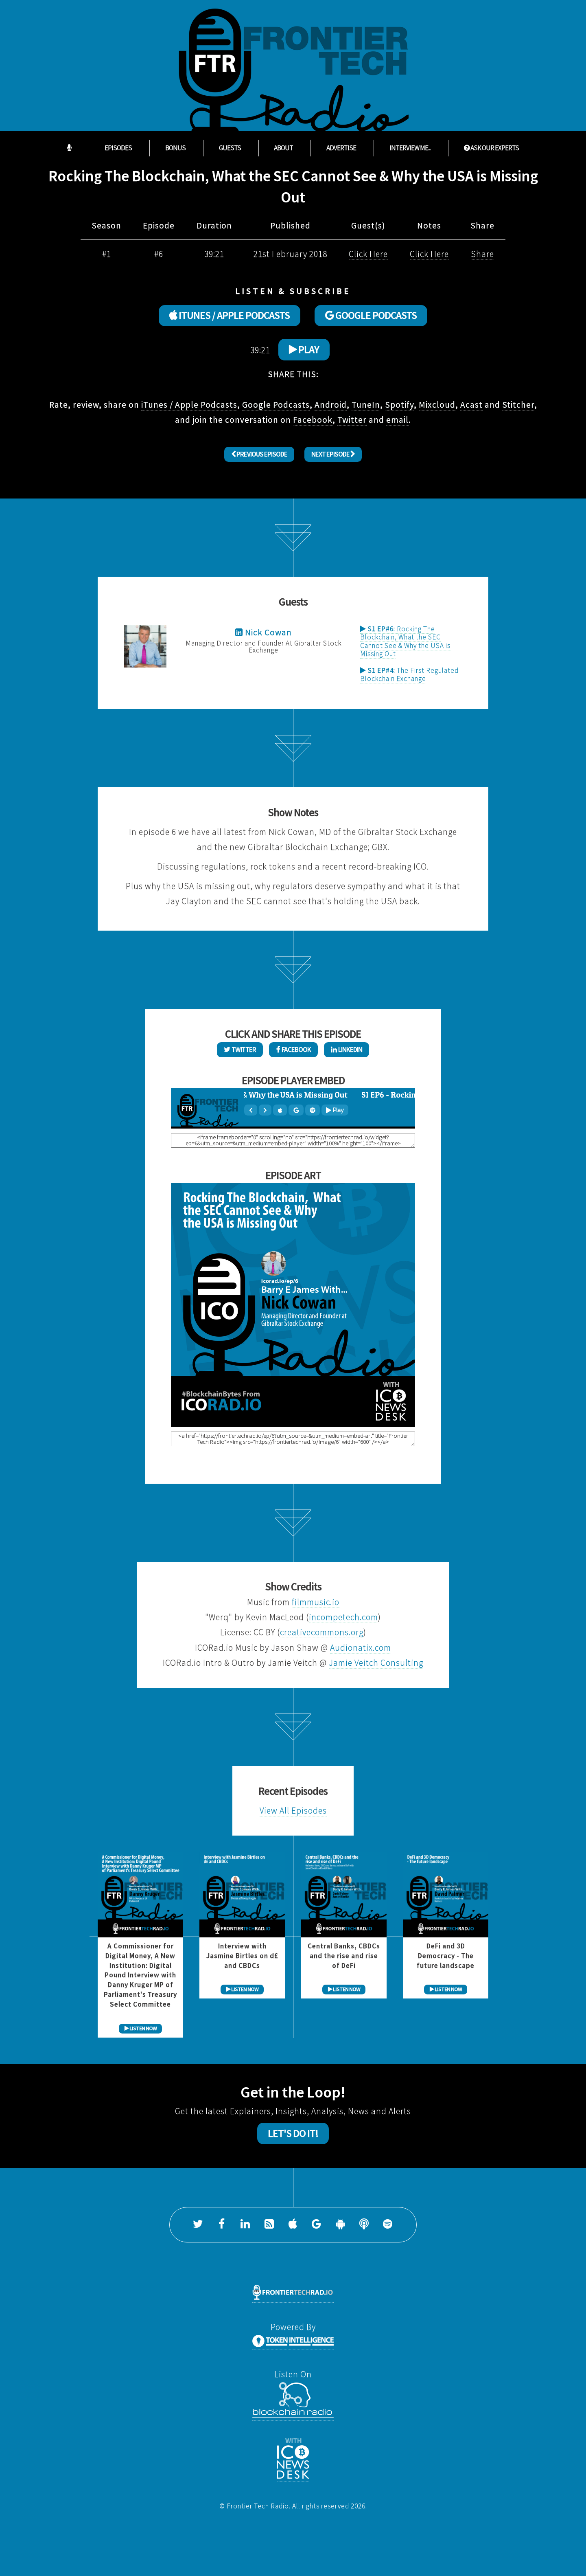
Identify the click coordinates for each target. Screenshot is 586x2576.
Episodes (118, 148)
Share (482, 253)
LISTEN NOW (141, 2028)
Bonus (175, 148)
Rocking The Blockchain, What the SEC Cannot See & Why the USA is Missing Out (405, 641)
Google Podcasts (276, 404)
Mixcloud (437, 404)
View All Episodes (293, 1810)
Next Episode (333, 454)
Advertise (341, 148)
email (397, 419)
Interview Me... (410, 148)
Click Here (368, 253)
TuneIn (366, 404)
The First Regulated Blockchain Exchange (409, 674)
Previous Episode (259, 454)
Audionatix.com (360, 1647)
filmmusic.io (315, 1602)
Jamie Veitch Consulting (376, 1662)
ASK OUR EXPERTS (491, 148)
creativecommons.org (321, 1632)
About (283, 148)
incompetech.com (343, 1617)
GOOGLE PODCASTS (371, 315)
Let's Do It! (293, 2133)
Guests (230, 148)
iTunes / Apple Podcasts (189, 404)
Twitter (352, 419)
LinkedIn (346, 1049)
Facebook (312, 419)
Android (331, 404)
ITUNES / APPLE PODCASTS (229, 315)
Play (304, 349)
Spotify (399, 404)
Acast (471, 404)
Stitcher (518, 404)
